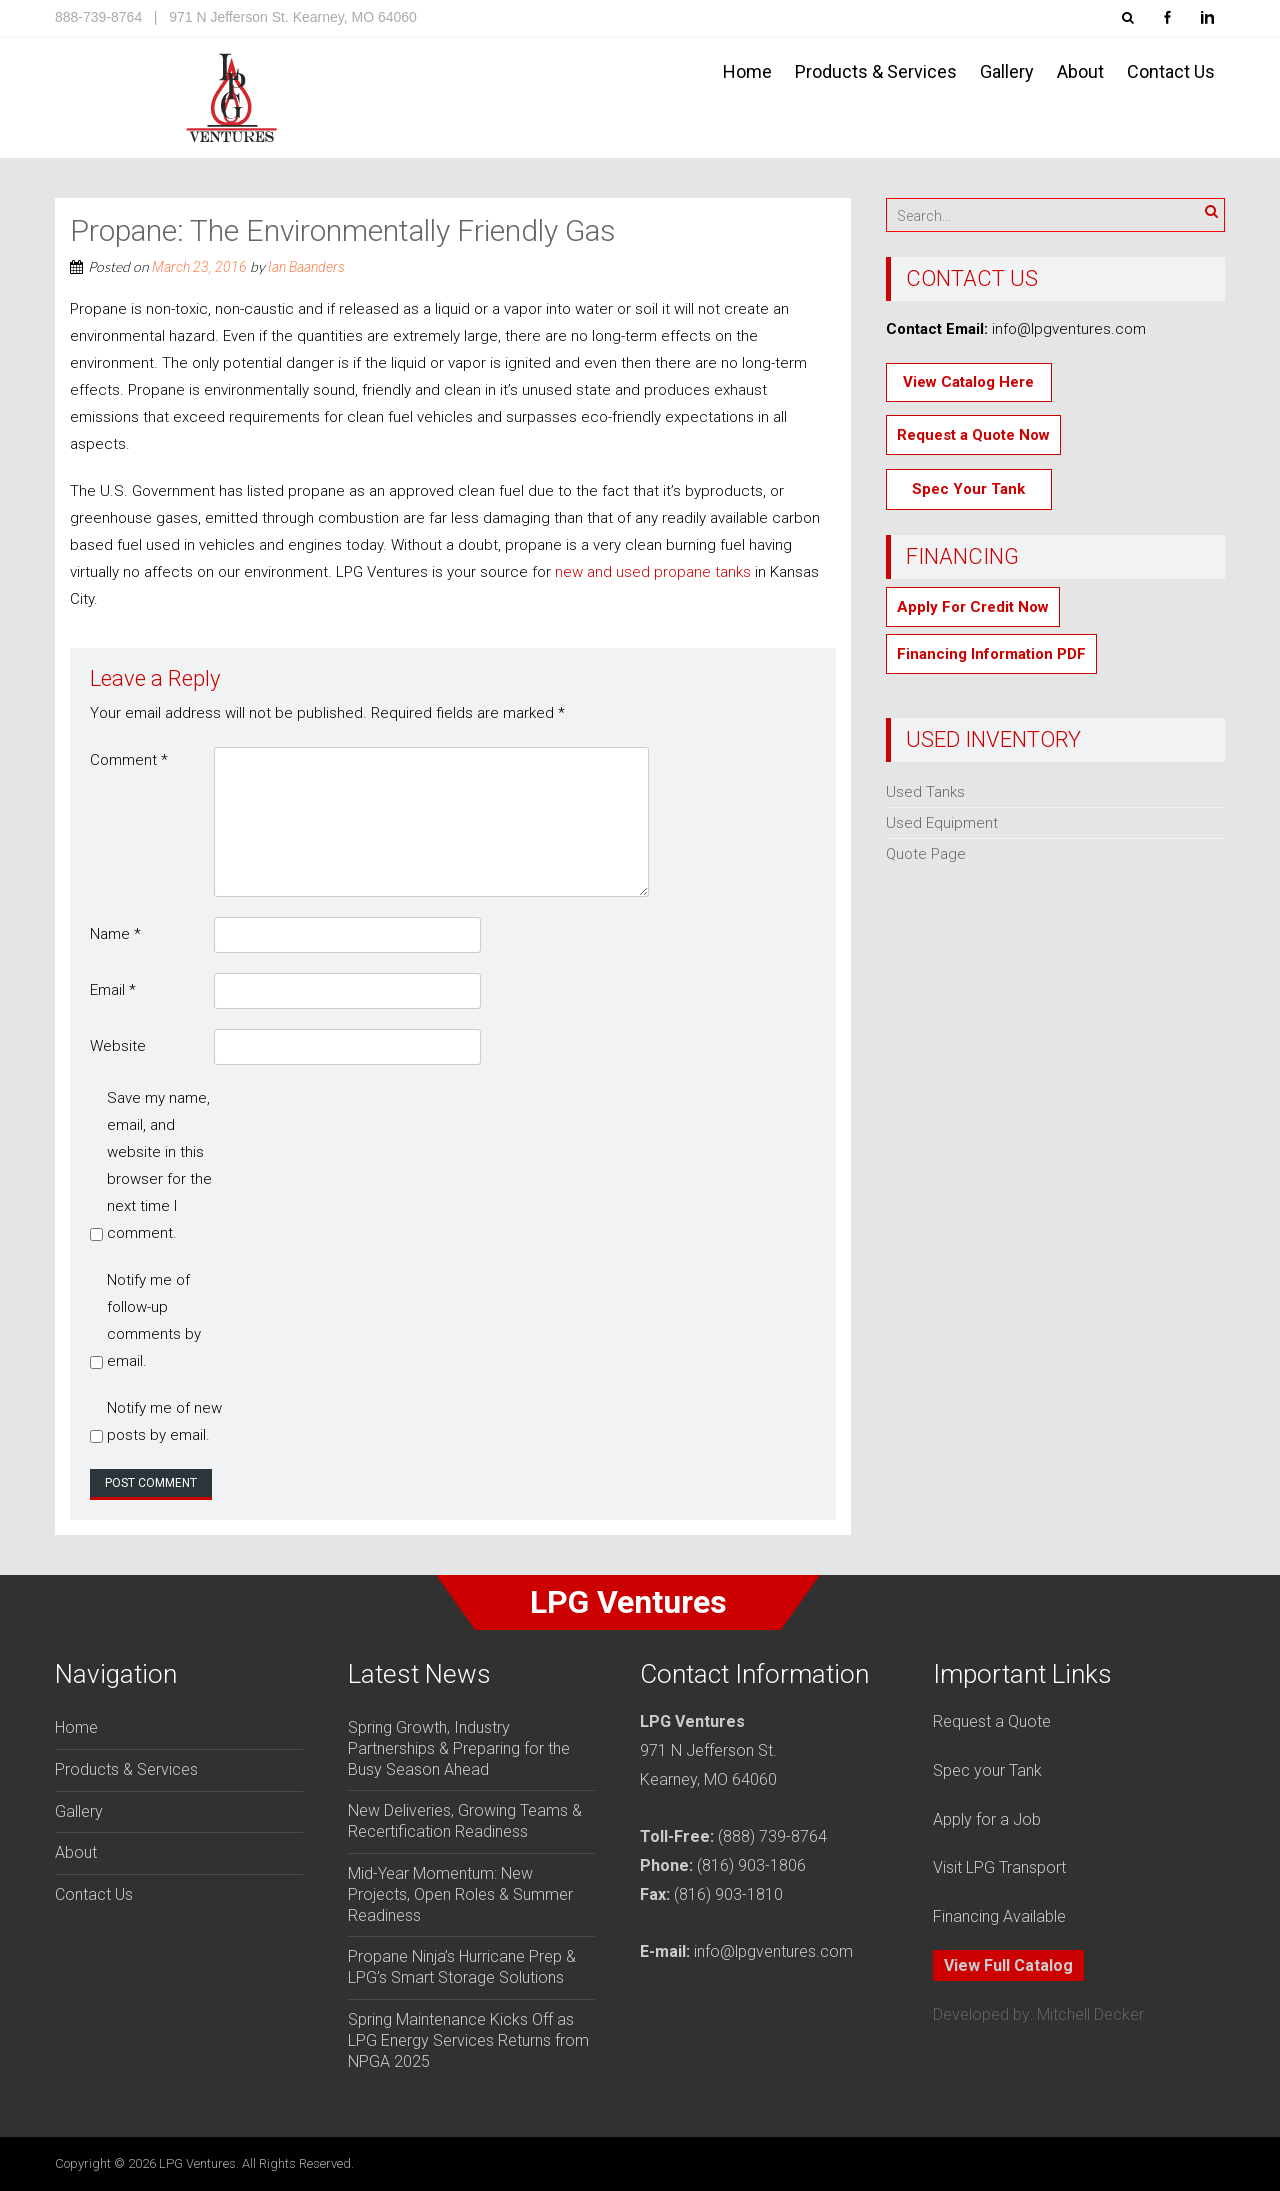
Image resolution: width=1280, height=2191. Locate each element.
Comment (129, 760)
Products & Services (876, 71)
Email (113, 990)
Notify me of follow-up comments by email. (154, 1320)
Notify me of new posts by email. (164, 1421)
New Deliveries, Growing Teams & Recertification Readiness (465, 1821)
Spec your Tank (987, 1770)
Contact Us (1171, 71)
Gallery (1007, 71)
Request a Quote (992, 1721)
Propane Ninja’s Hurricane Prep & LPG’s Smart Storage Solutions (462, 1967)
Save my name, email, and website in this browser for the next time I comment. (159, 1165)
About (1080, 71)
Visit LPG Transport (999, 1867)
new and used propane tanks (653, 572)
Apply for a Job (987, 1819)
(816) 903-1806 (751, 1865)
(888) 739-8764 (772, 1836)
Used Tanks (925, 792)
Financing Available (999, 1916)
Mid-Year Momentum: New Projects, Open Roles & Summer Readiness (460, 1894)
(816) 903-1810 (728, 1894)
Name (115, 934)
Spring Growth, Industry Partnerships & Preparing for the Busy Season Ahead (459, 1748)
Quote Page (926, 854)
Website (118, 1046)
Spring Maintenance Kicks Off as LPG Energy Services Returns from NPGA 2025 (468, 2040)
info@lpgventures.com (773, 1951)
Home (747, 71)
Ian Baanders (306, 267)
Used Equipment (942, 823)
